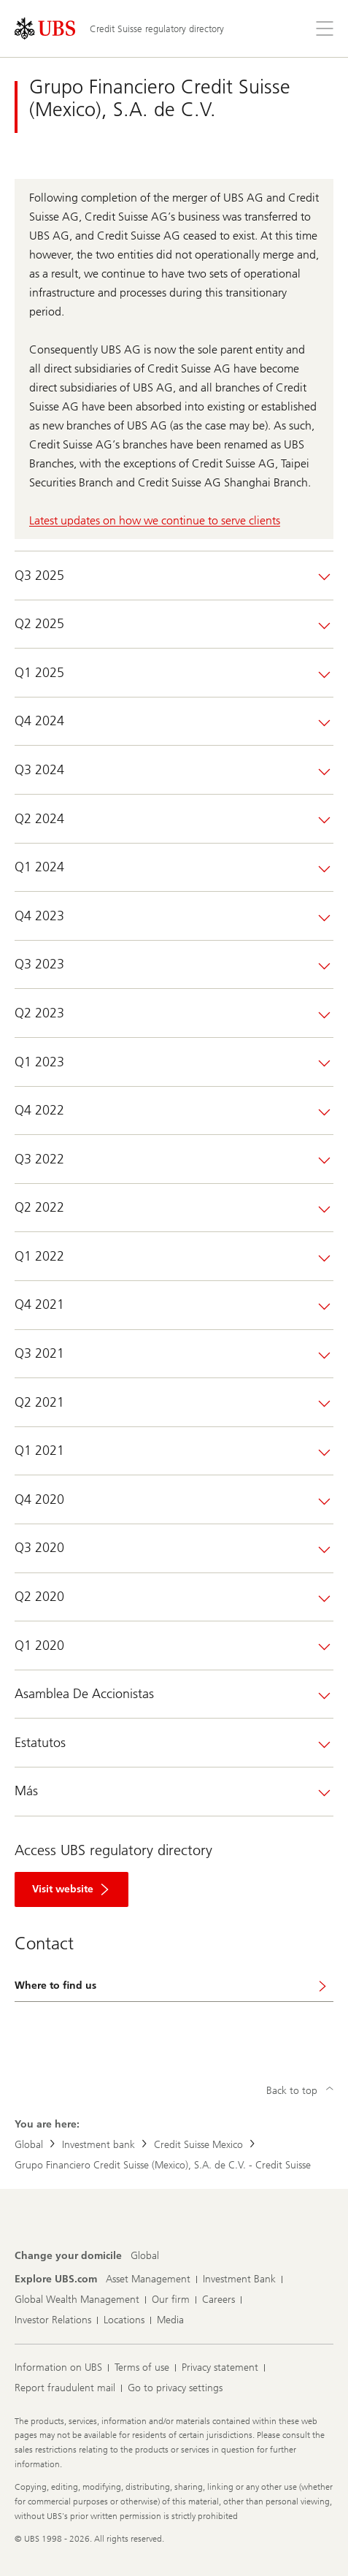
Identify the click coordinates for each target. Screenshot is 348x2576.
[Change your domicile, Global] (145, 2256)
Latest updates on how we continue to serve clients (154, 520)
